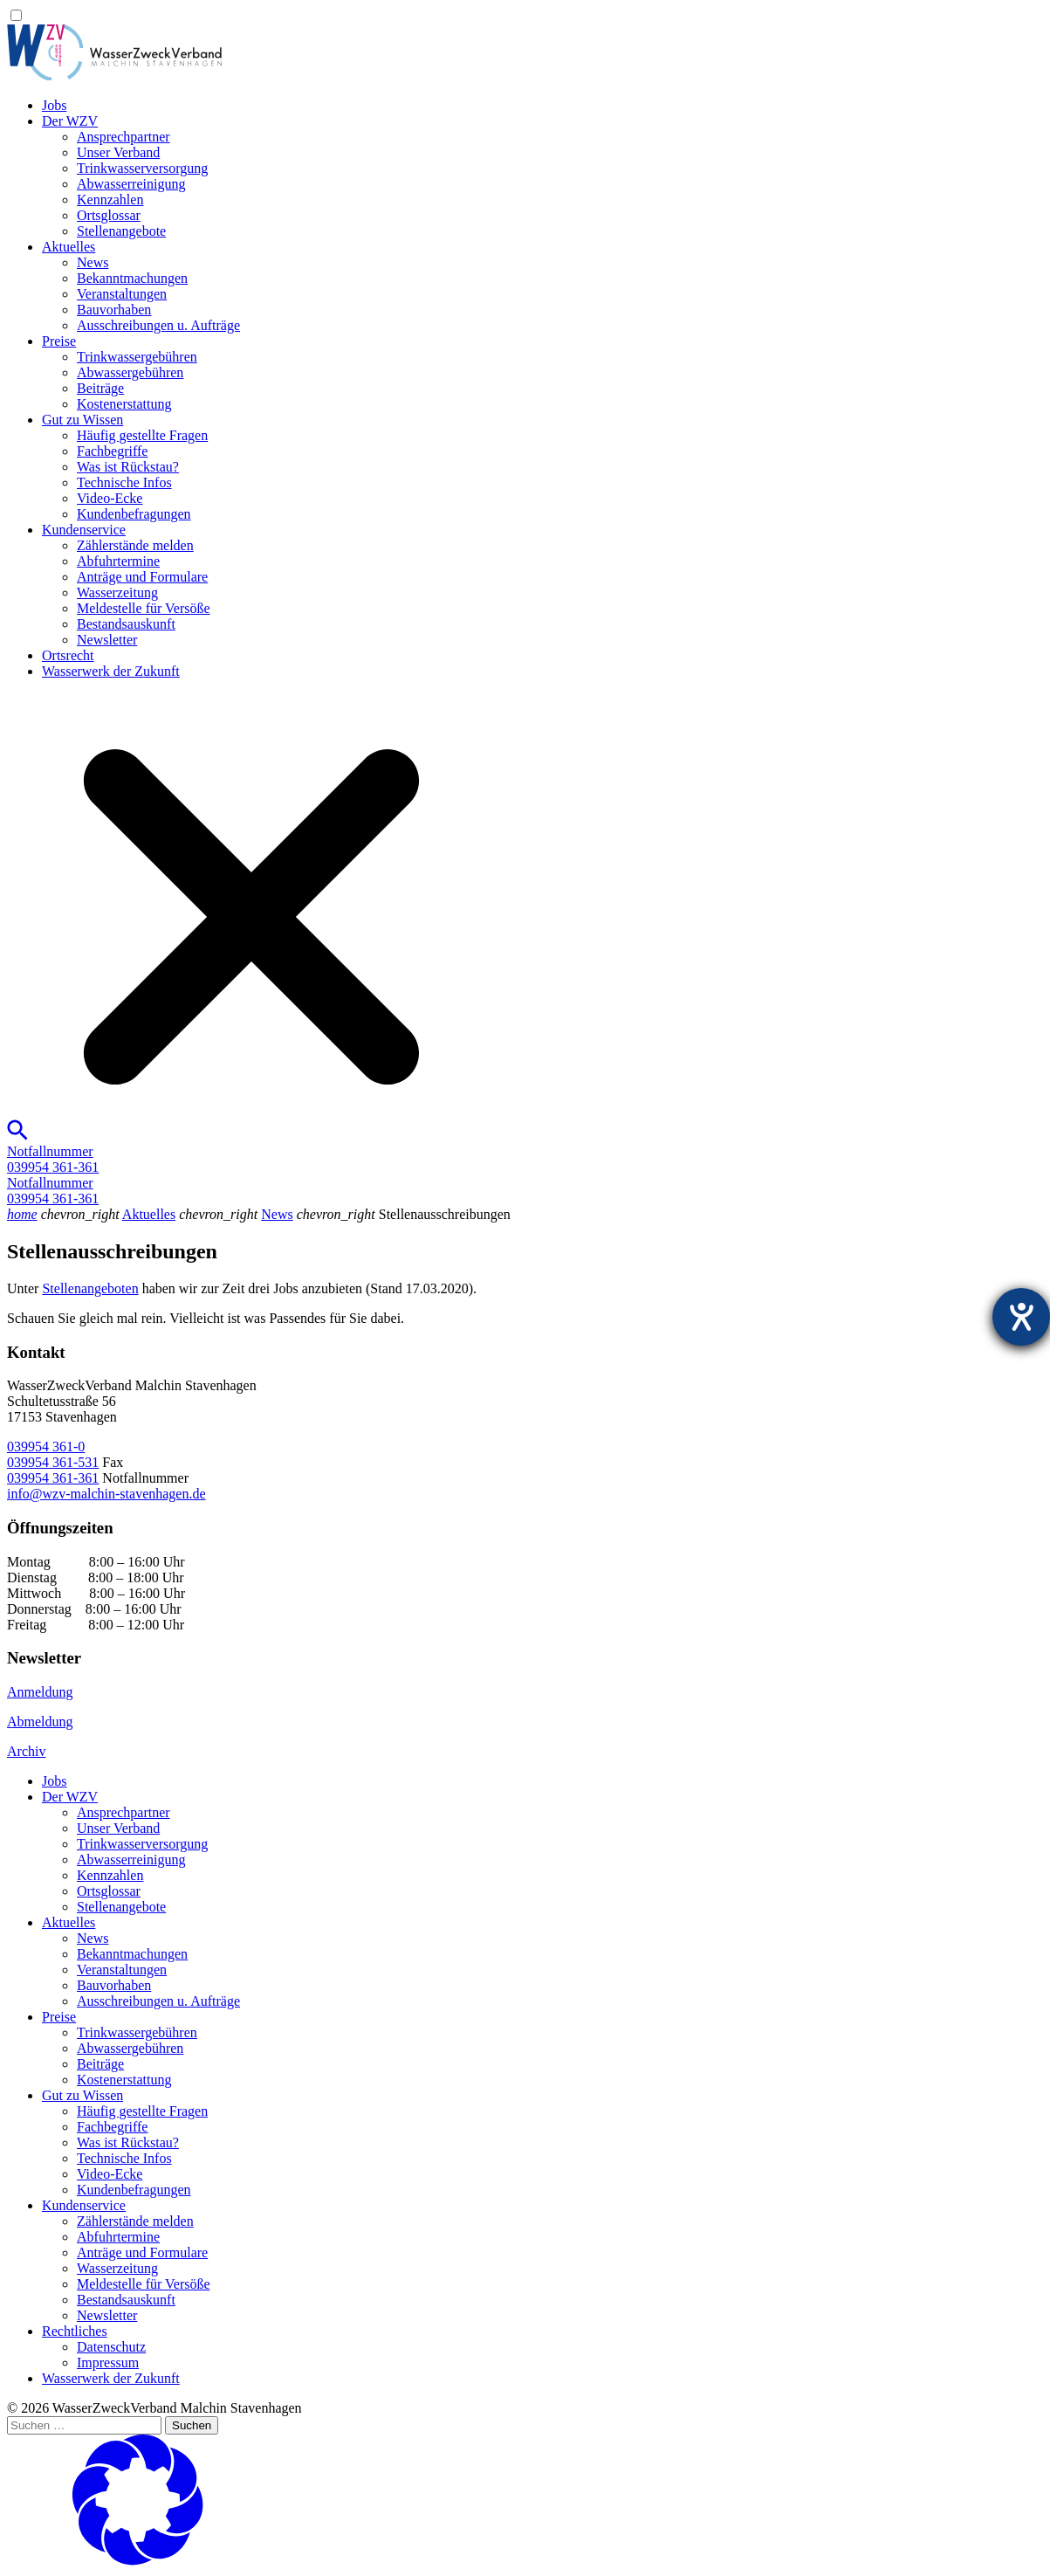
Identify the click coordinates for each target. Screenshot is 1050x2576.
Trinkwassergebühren (137, 356)
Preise (59, 341)
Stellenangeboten (90, 1288)
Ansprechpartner (123, 136)
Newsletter (107, 639)
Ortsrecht (68, 655)
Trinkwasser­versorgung (142, 168)
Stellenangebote (121, 231)
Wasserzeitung (117, 592)
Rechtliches (74, 2331)
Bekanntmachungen (132, 278)
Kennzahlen (110, 199)
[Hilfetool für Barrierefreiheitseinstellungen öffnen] (1021, 1317)
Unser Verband (118, 152)
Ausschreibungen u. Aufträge (158, 325)
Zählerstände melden (135, 545)
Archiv (26, 1751)
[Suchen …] (84, 2425)
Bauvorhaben (114, 309)
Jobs (54, 105)
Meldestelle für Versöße (143, 608)
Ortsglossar (109, 215)
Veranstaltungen (122, 293)
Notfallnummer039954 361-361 (53, 1159)
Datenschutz (111, 2346)
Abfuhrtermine (118, 561)
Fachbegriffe (112, 451)
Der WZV (70, 121)
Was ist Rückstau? (128, 466)
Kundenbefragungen (134, 513)
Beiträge (100, 388)
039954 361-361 (53, 1478)
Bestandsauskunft (126, 623)
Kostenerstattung (124, 403)
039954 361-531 (53, 1462)
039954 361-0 (46, 1446)
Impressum (108, 2362)
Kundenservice (84, 529)
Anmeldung (40, 1691)
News (92, 262)
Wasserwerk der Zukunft (111, 671)
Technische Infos (124, 482)
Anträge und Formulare (142, 576)
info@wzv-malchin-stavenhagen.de (106, 1493)
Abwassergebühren (130, 372)
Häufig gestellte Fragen (142, 435)
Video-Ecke (109, 498)
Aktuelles (68, 246)
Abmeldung (40, 1721)
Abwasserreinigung (131, 183)
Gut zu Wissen (82, 419)
